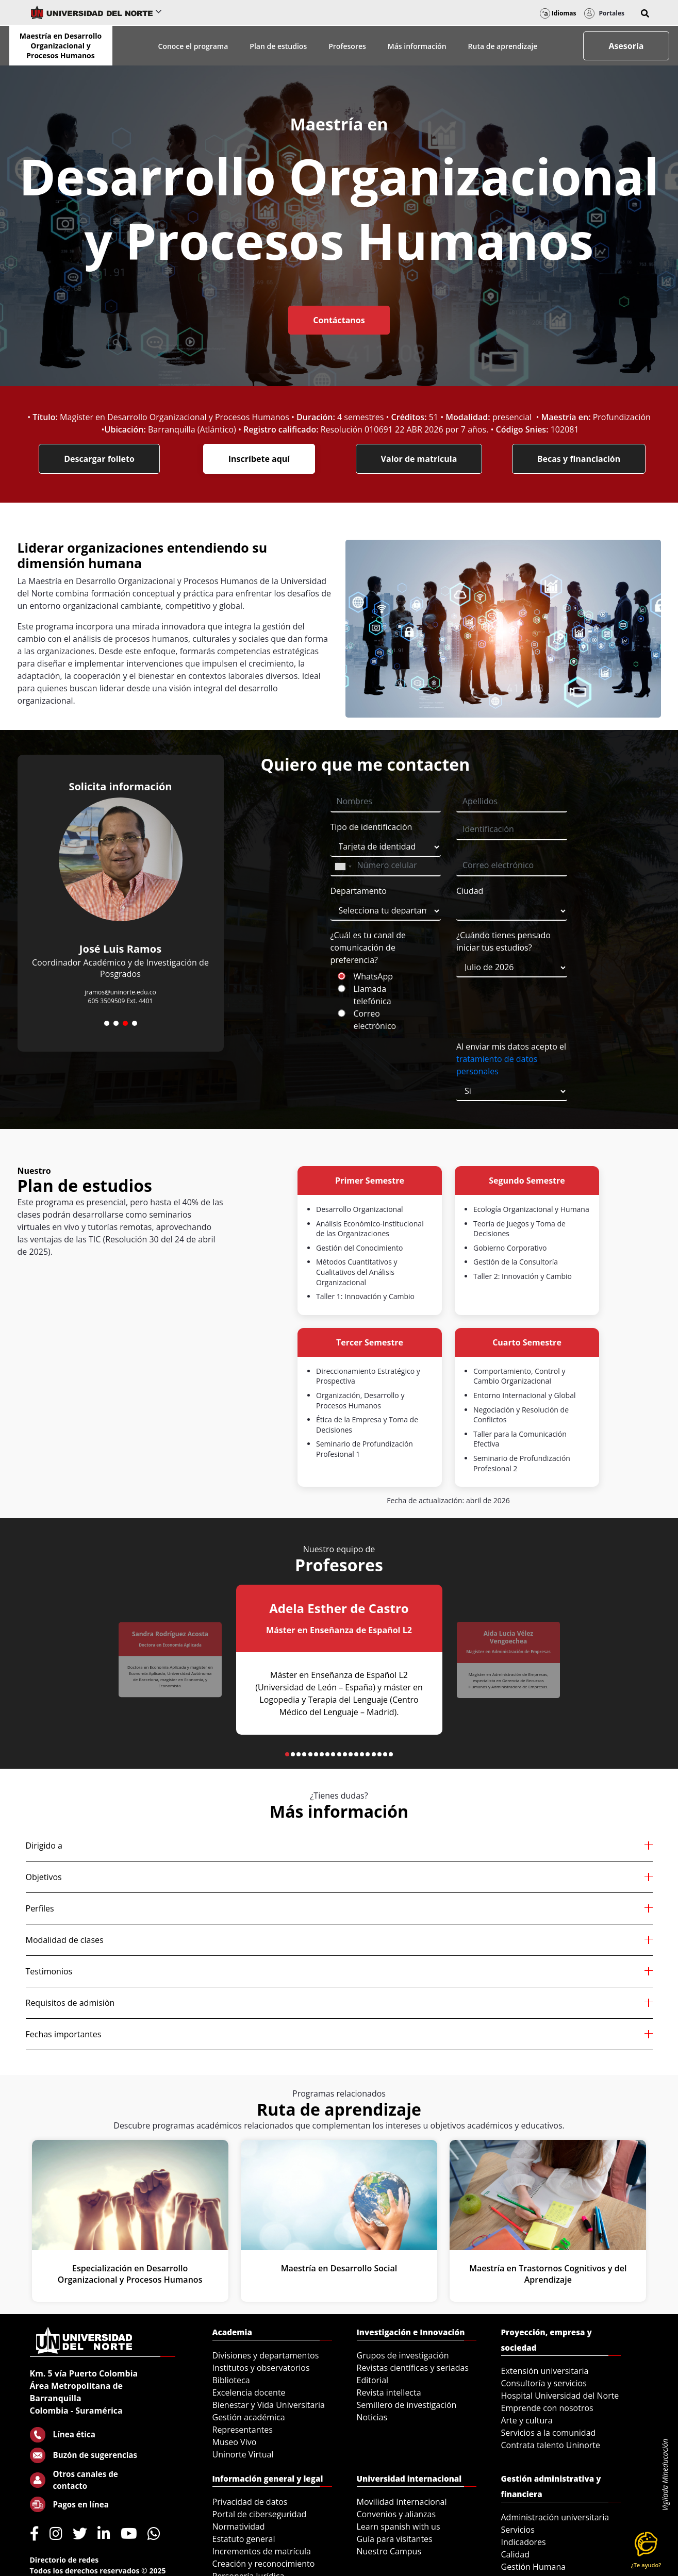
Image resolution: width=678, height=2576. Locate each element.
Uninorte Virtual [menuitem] (243, 2454)
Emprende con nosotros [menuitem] (547, 2408)
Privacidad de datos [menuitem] (250, 2501)
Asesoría (625, 46)
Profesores (347, 46)
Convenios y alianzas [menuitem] (396, 2514)
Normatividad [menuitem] (238, 2526)
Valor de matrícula (419, 458)
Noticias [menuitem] (372, 2417)
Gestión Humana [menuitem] (533, 2566)
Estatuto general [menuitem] (243, 2539)
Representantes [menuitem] (242, 2429)
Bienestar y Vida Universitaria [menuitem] (268, 2405)
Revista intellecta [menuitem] (389, 2392)
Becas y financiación (579, 458)
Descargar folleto (99, 458)
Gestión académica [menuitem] (248, 2417)
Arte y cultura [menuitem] (527, 2420)
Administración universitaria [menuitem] (555, 2517)
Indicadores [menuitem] (523, 2542)
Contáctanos (339, 320)
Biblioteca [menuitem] (231, 2380)
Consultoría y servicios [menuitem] (544, 2383)
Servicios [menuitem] (518, 2529)
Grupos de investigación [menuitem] (403, 2355)
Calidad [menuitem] (515, 2554)
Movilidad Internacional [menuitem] (402, 2501)
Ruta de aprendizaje (503, 46)
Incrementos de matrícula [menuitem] (261, 2551)
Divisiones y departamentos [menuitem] (265, 2355)
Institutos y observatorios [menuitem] (261, 2367)
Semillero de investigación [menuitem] (407, 2405)
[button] (645, 13)
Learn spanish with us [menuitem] (398, 2526)
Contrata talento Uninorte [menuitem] (551, 2445)
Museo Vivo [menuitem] (234, 2442)
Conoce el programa (193, 46)
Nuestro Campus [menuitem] (389, 2551)
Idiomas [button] (558, 13)
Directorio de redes (64, 2560)
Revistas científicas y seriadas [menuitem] (413, 2367)
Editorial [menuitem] (373, 2380)
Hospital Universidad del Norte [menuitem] (560, 2395)
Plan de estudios (278, 46)
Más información (417, 46)
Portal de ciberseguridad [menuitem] (259, 2514)
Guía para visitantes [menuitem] (395, 2539)
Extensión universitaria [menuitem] (545, 2370)
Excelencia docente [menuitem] (249, 2392)
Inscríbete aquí (259, 458)
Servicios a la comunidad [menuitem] (548, 2432)
